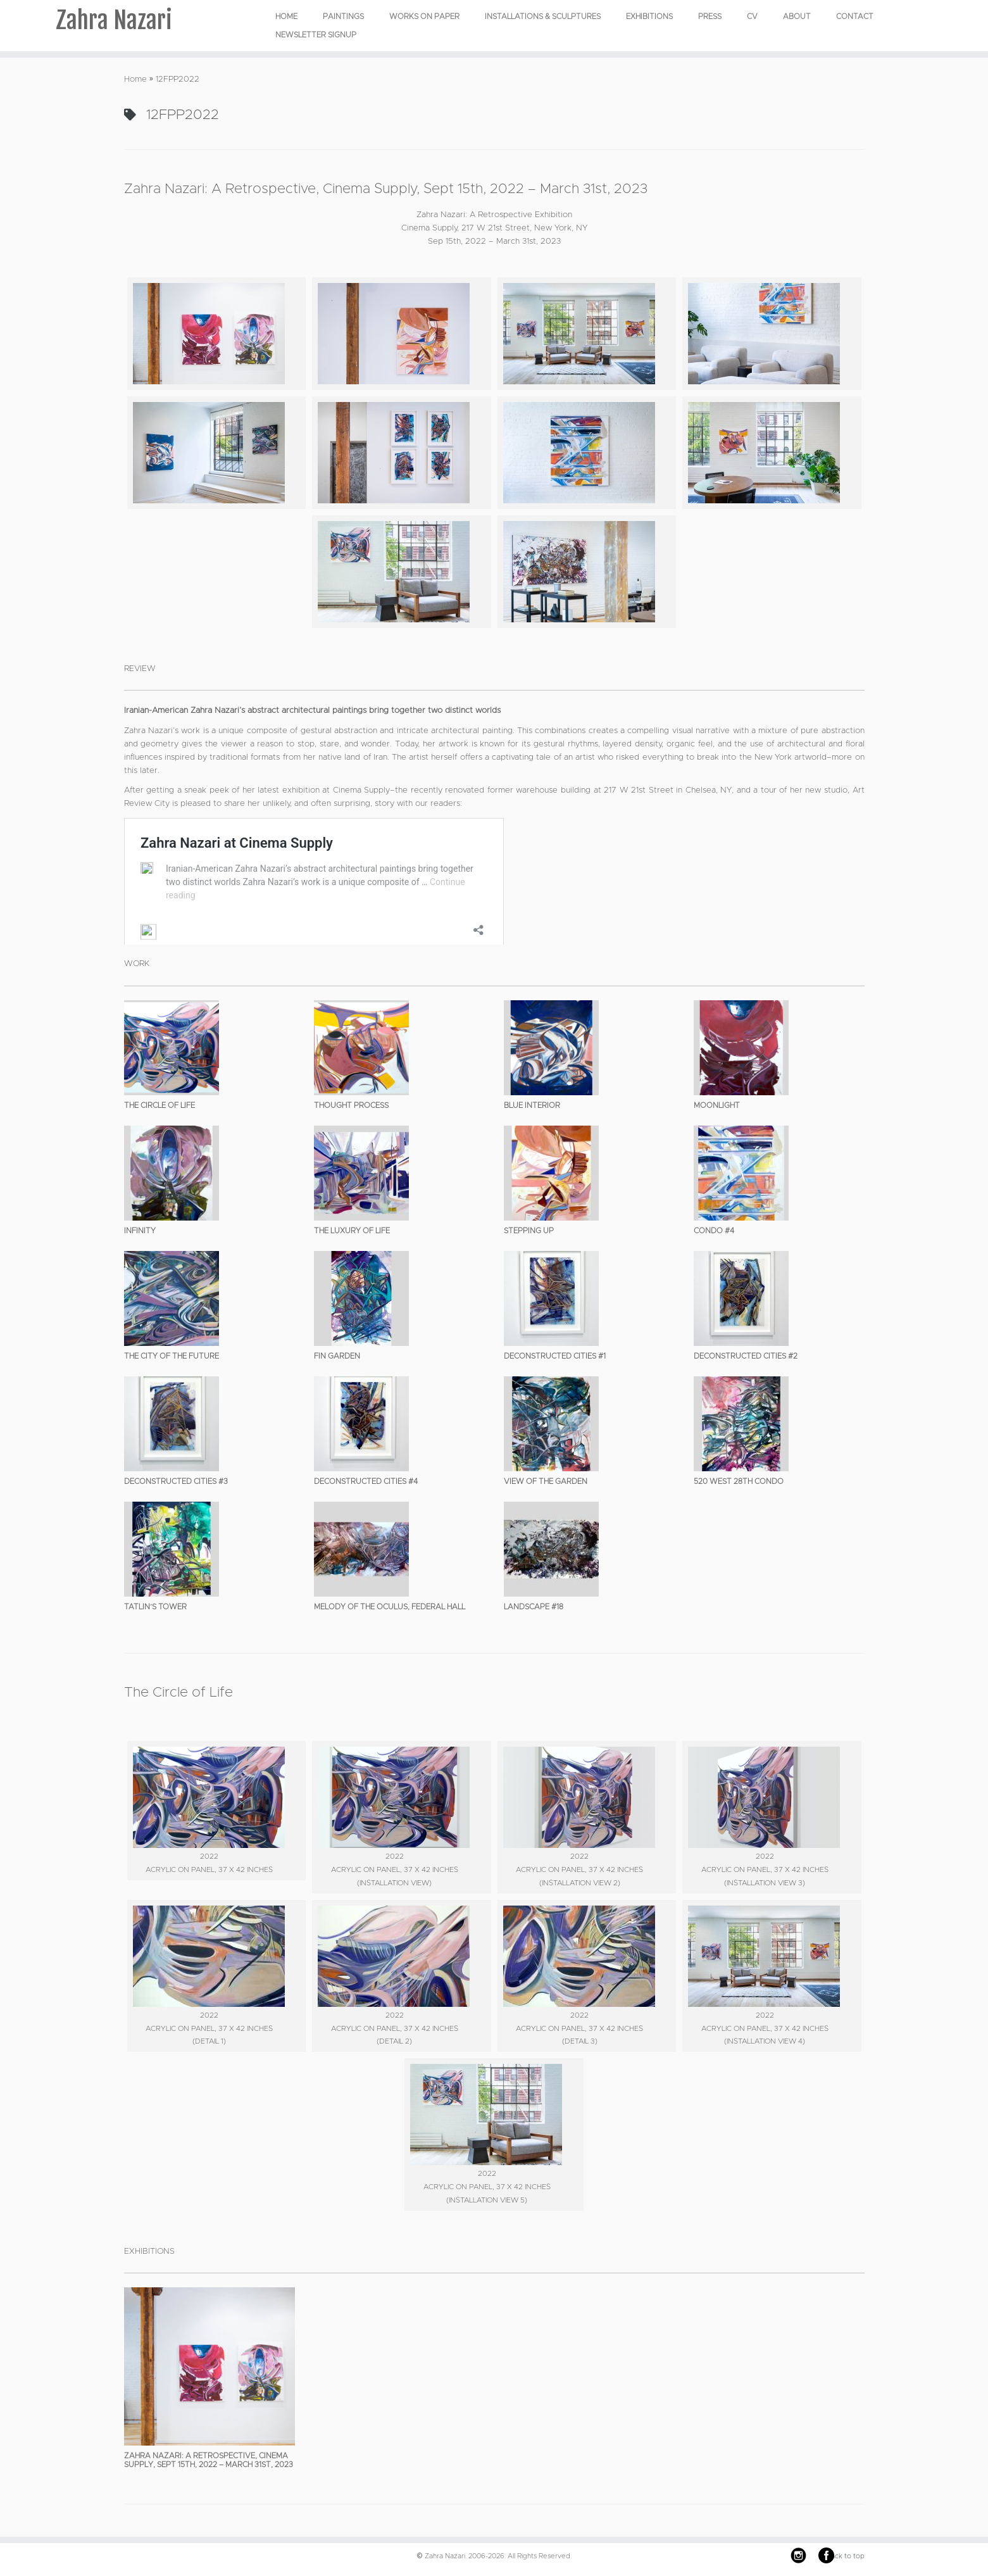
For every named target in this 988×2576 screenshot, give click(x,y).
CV (752, 16)
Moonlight (717, 1105)
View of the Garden (545, 1481)
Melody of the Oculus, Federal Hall (389, 1607)
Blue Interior (532, 1105)
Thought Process (351, 1105)
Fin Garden (337, 1356)
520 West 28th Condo (739, 1481)
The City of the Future (171, 1356)
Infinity (140, 1231)
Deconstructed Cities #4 (366, 1481)
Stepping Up (529, 1231)
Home (286, 16)
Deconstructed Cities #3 (176, 1481)
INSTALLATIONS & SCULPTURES (543, 16)
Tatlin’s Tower (155, 1607)
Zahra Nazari (114, 22)
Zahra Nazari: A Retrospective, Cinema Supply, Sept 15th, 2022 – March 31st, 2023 (385, 189)
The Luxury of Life (352, 1231)
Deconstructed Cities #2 (745, 1356)
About (797, 16)
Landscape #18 (533, 1607)
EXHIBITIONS (649, 16)
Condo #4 (714, 1231)
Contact (854, 16)
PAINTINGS (343, 16)
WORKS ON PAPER (424, 16)
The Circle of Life (159, 1105)
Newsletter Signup (315, 35)
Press (710, 16)
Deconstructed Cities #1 (555, 1356)
